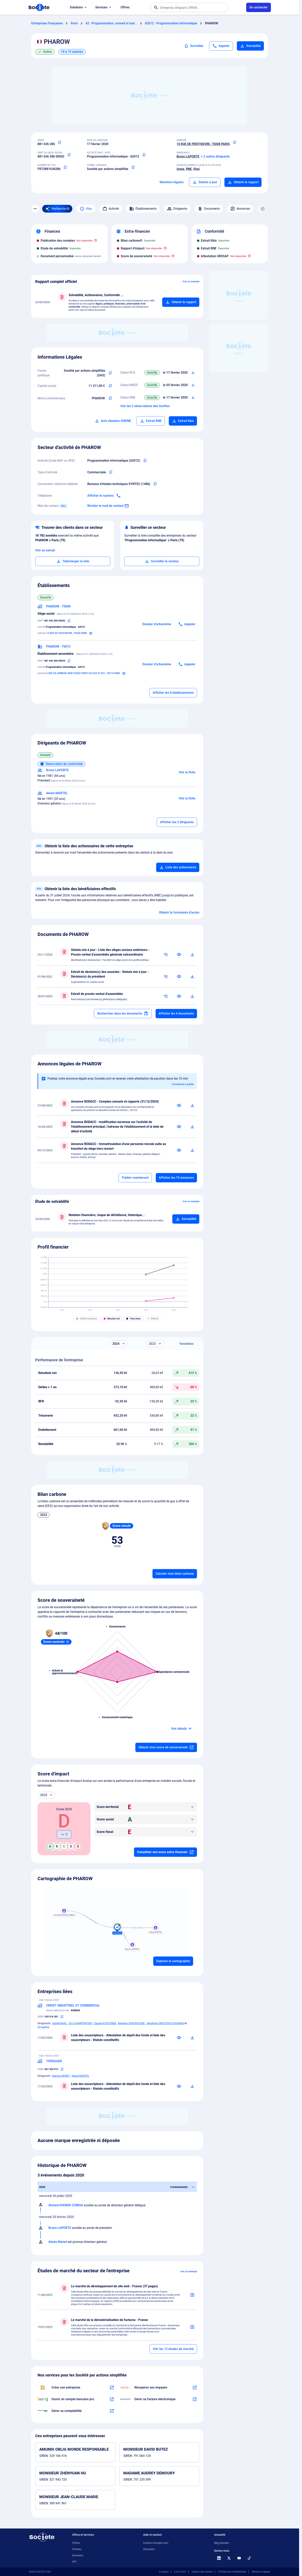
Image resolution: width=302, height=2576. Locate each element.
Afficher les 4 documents (176, 1013)
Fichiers (76, 2549)
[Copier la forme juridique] (133, 167)
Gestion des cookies (202, 2571)
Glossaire (148, 2549)
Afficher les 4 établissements (173, 692)
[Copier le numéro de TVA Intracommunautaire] (65, 167)
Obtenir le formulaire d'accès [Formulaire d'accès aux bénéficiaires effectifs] (179, 912)
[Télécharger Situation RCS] (193, 373)
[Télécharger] (192, 954)
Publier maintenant (135, 1177)
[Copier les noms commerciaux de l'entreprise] (110, 398)
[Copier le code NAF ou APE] (144, 155)
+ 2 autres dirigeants (215, 156)
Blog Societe (221, 2542)
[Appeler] (221, 46)
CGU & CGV (180, 2571)
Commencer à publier (183, 1084)
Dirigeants (177, 208)
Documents (209, 208)
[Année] (46, 1795)
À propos (164, 2571)
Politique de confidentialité (232, 2571)
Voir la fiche (187, 772)
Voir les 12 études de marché (173, 2349)
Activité (110, 208)
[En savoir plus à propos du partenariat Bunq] (111, 2399)
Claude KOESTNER (105, 2023)
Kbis (86, 208)
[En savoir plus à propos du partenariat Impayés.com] (194, 2387)
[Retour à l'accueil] (42, 2537)
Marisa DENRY (61, 2075)
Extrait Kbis (183, 421)
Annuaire (77, 2555)
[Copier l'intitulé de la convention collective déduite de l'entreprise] (155, 484)
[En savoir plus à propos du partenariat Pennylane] (194, 2399)
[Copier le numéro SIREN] (59, 142)
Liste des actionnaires (177, 867)
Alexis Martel (57, 2242)
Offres (125, 7)
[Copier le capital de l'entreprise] (110, 386)
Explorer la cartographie (173, 1961)
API (74, 2561)
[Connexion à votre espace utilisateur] (258, 7)
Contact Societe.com (155, 2542)
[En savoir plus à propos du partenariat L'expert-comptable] (111, 2411)
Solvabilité (250, 46)
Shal (196, 169)
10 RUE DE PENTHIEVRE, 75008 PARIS (203, 144)
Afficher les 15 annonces (176, 1177)
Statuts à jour (204, 182)
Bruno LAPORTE (188, 156)
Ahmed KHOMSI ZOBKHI (65, 2205)
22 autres (43, 2027)
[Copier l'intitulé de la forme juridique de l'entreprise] (110, 373)
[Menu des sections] (35, 209)
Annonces (240, 208)
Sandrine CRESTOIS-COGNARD (165, 2023)
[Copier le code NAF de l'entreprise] (145, 461)
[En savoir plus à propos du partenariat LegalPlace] (111, 2387)
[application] (118, 1282)
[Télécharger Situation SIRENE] (193, 385)
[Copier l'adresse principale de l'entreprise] (234, 142)
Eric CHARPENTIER (80, 2023)
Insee (180, 169)
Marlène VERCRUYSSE (131, 2023)
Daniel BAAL (59, 2023)
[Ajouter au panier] (180, 302)
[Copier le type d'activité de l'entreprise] (111, 472)
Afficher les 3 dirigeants (177, 822)
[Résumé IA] (166, 954)
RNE (189, 169)
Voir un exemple (191, 281)
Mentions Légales (261, 2571)
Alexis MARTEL (80, 2075)
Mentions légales (172, 182)
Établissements (143, 208)
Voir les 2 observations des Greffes (145, 406)
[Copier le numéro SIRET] (69, 155)
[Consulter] (179, 954)
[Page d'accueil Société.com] (39, 7)
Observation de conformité (61, 764)
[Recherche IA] (57, 209)
